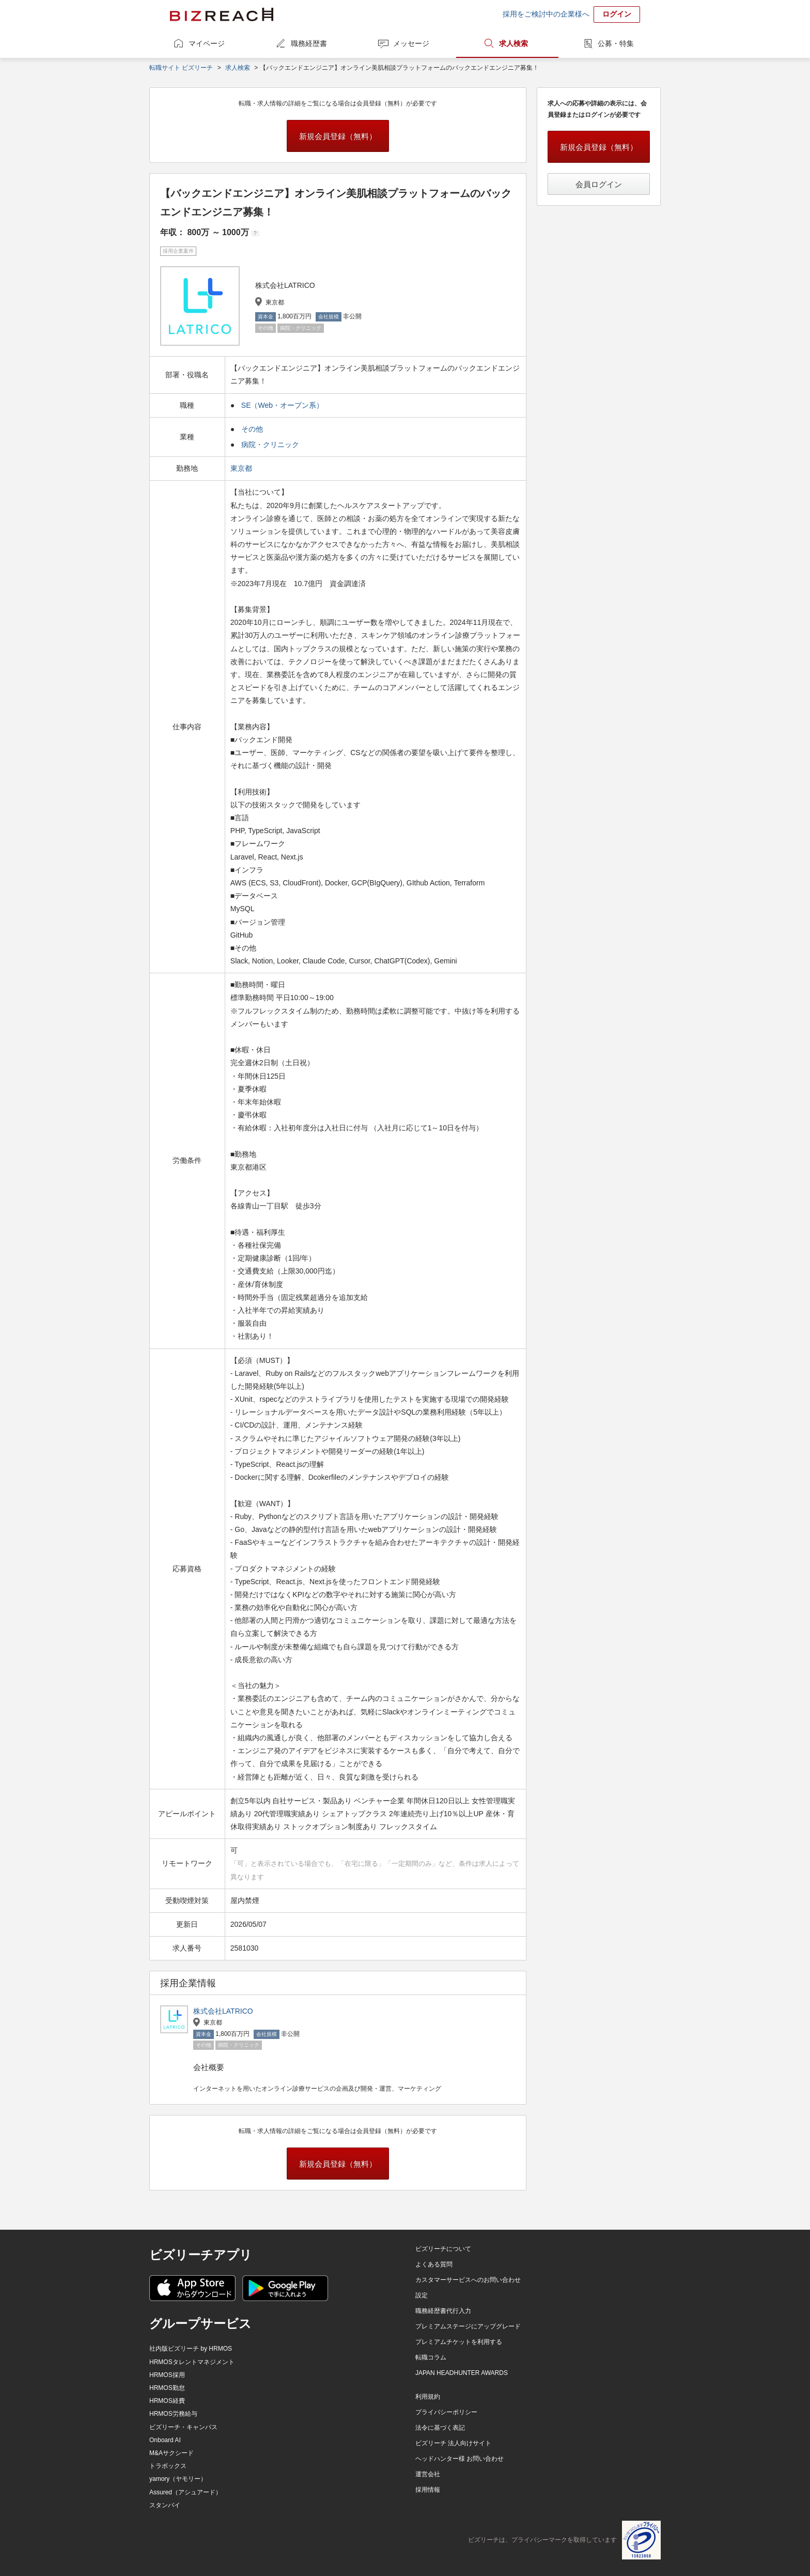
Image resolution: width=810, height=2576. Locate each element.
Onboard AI (165, 2440)
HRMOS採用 (167, 2375)
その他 (252, 429)
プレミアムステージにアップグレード (468, 2326)
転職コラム (430, 2357)
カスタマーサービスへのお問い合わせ (468, 2279)
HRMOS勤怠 (167, 2387)
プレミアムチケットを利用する (458, 2341)
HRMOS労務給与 (173, 2413)
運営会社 (427, 2474)
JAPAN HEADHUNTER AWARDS (461, 2372)
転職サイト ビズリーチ (181, 67)
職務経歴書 (309, 43)
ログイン (616, 14)
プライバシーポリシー (446, 2412)
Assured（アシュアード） (185, 2492)
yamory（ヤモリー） (178, 2478)
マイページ (207, 43)
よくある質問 (434, 2264)
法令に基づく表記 (440, 2427)
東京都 (242, 468)
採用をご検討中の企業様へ (546, 14)
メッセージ (411, 43)
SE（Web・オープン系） (282, 405)
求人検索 (513, 43)
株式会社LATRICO (223, 2011)
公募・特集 (616, 43)
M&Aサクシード (171, 2453)
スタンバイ (164, 2505)
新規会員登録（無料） (338, 136)
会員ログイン (598, 184)
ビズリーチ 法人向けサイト (453, 2443)
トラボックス (167, 2466)
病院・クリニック (270, 444)
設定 (421, 2295)
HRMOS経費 (167, 2400)
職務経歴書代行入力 (443, 2310)
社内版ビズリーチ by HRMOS (190, 2348)
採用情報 (427, 2489)
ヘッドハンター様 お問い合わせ (459, 2458)
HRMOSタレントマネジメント (192, 2362)
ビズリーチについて (443, 2248)
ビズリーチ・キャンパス (183, 2427)
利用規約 (427, 2396)
